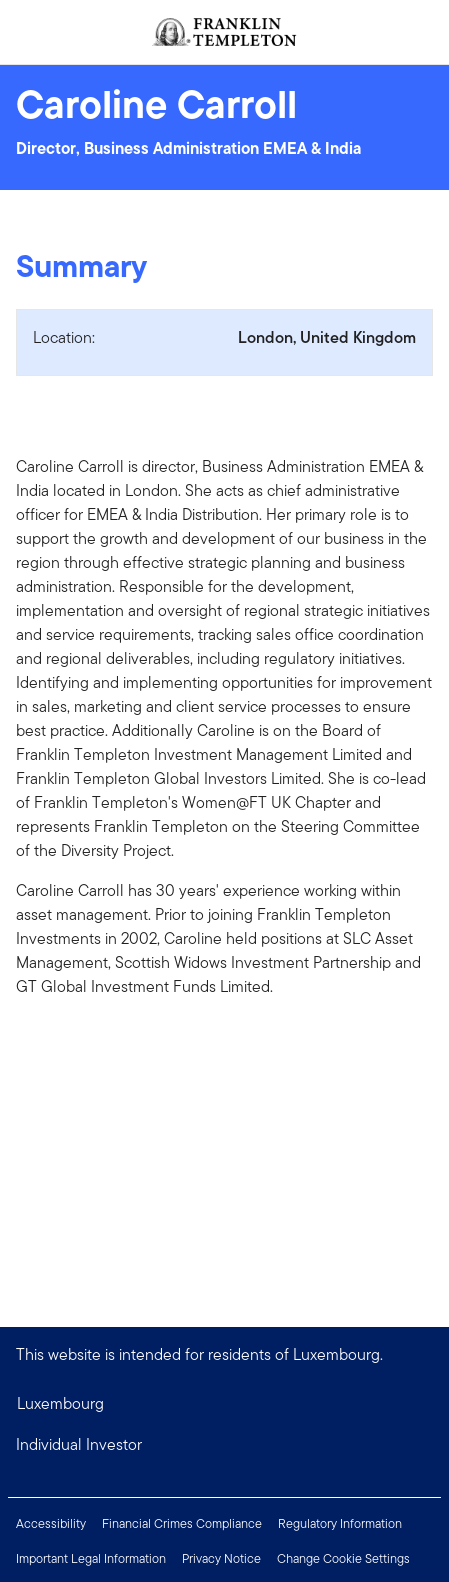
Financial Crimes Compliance (182, 1523)
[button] (224, 1445)
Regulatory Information (340, 1523)
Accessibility (51, 1523)
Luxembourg (60, 1403)
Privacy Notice (221, 1558)
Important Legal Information (91, 1558)
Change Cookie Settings (343, 1558)
